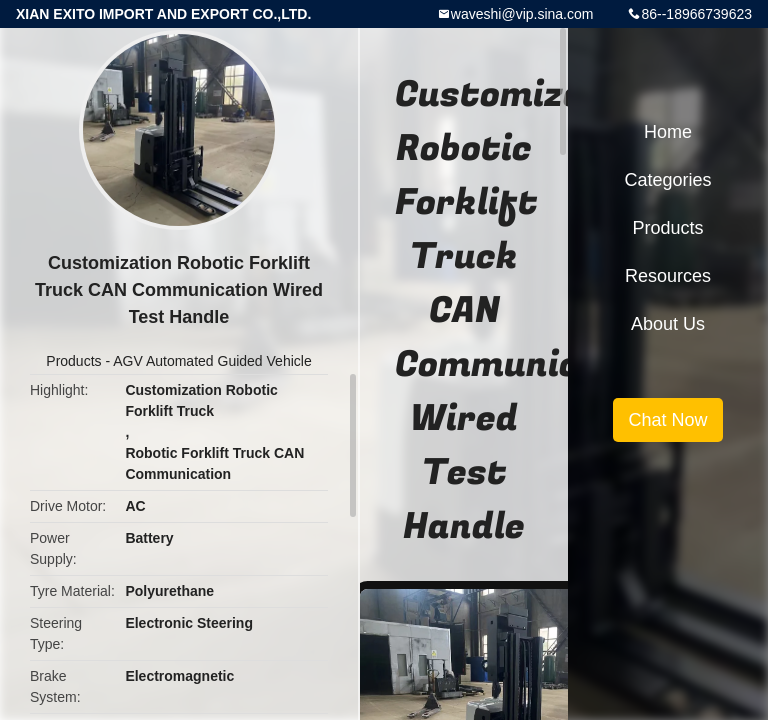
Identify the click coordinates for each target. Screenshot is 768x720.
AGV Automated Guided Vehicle (212, 361)
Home (668, 132)
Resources (668, 276)
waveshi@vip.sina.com (522, 14)
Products (73, 361)
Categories (667, 180)
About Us (668, 324)
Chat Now (667, 420)
